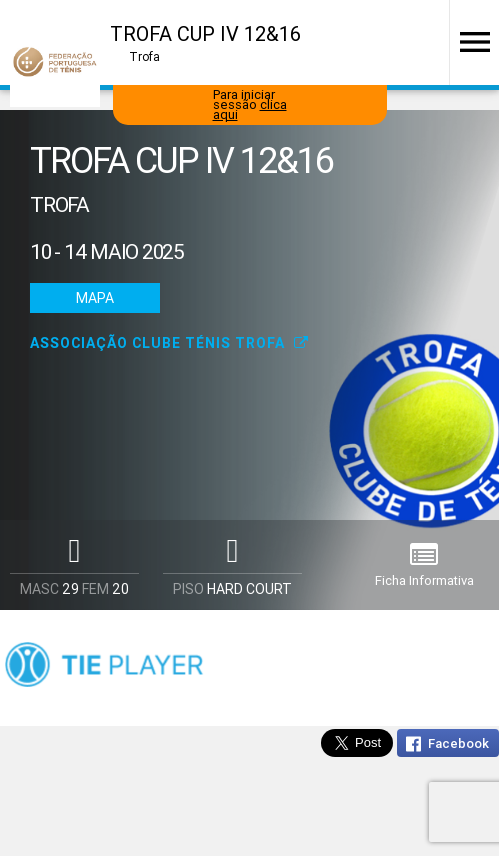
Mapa (95, 298)
